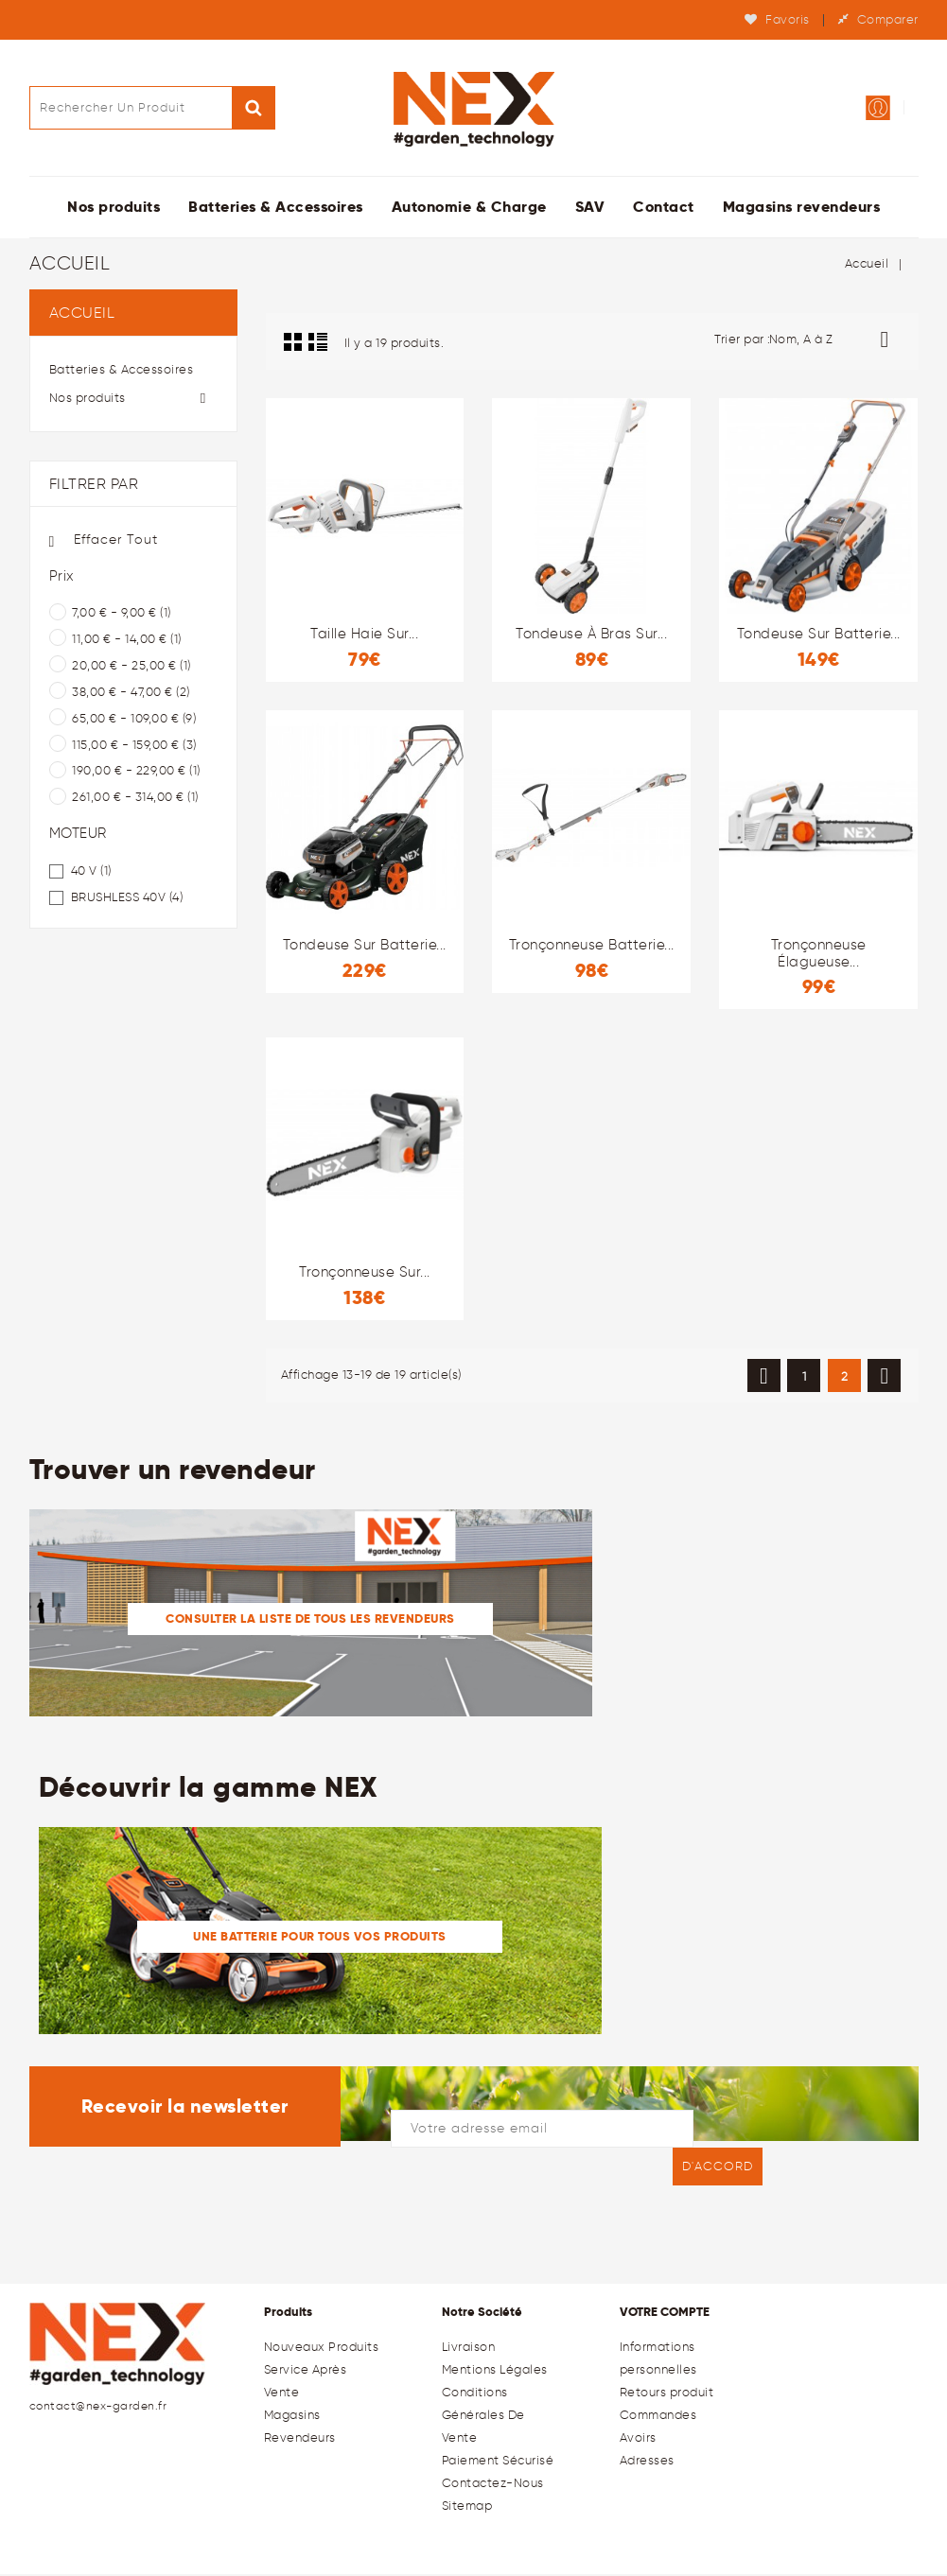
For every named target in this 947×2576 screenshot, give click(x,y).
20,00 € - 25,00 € (131, 667)
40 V (91, 872)
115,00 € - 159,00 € (134, 747)
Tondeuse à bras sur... (591, 635)
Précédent (763, 1378)
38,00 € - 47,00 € (131, 694)
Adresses (647, 2462)
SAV (590, 208)
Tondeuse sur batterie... (819, 635)
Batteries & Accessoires (275, 208)
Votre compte (665, 2314)
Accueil (82, 314)
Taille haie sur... (364, 635)
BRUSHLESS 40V (127, 899)
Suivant (884, 1378)
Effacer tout (103, 542)
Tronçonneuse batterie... (592, 946)
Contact (663, 208)
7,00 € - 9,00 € (121, 614)
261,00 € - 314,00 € (135, 799)
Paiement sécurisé (498, 2462)
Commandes (658, 2417)
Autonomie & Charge (469, 208)
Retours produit (667, 2394)
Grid (293, 343)
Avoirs (638, 2439)
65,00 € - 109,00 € (134, 720)
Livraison (469, 2348)
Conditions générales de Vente (483, 2416)
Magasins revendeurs (802, 208)
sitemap (467, 2507)
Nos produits (113, 208)
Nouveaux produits (321, 2348)
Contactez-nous (493, 2485)
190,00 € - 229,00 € (136, 772)
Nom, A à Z (836, 341)
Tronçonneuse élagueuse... (819, 955)
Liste (317, 343)
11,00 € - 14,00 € (127, 641)
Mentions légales (495, 2371)
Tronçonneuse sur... (364, 1273)
